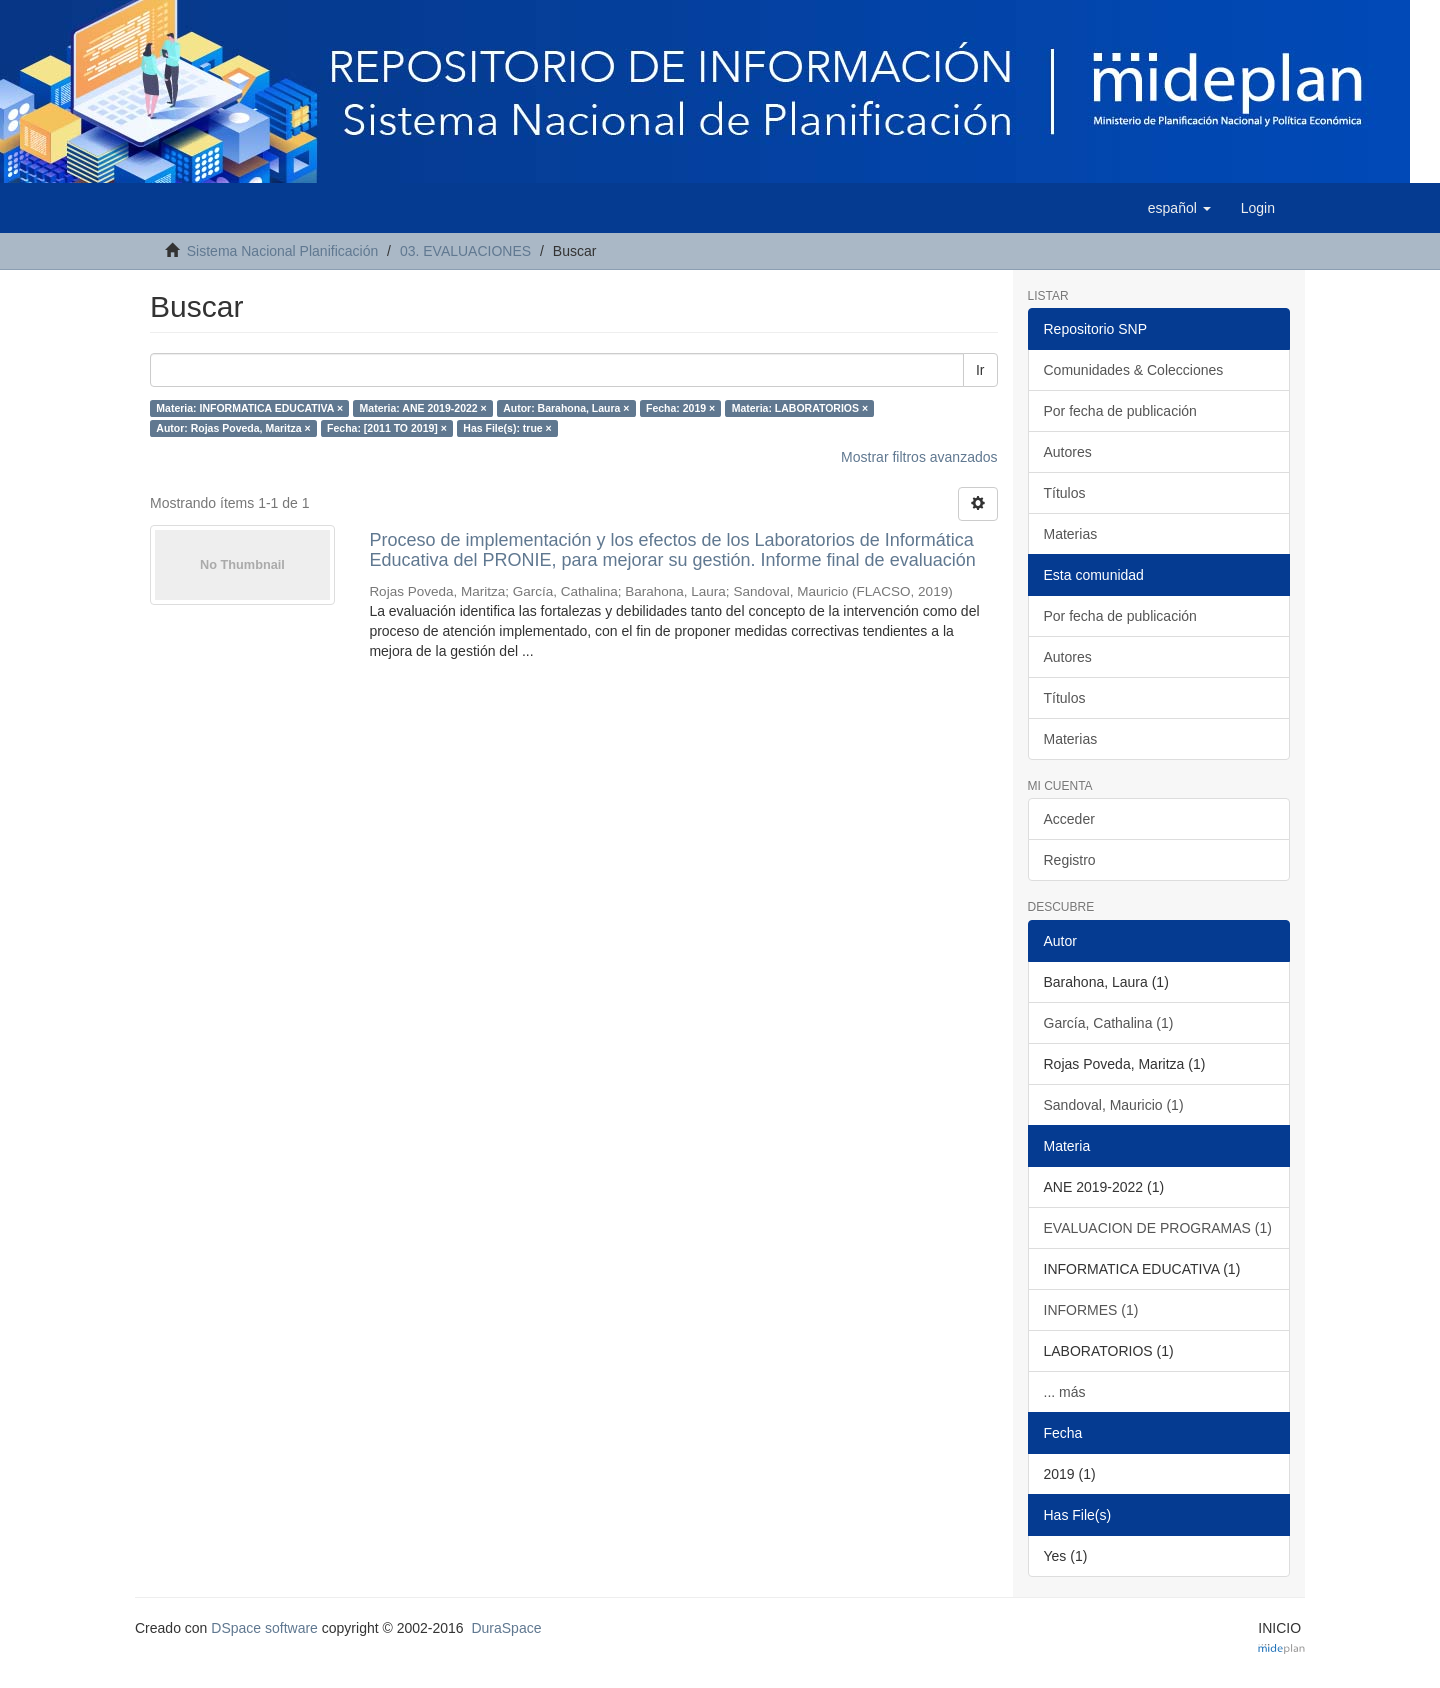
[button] (1179, 208)
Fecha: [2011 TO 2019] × (387, 428)
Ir (980, 370)
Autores (1068, 452)
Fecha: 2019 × (680, 408)
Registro (1070, 860)
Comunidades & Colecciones (1134, 370)
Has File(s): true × (507, 428)
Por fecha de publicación (1120, 411)
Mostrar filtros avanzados (919, 457)
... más (1065, 1392)
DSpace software (264, 1628)
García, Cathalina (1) (1109, 1023)
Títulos (1065, 493)
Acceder (1069, 819)
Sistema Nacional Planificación (282, 251)
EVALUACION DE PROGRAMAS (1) (1158, 1228)
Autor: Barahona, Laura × (566, 408)
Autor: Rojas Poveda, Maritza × (233, 428)
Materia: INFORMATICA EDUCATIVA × (249, 408)
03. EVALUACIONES (465, 251)
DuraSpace (506, 1628)
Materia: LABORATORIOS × (800, 408)
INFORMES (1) (1091, 1310)
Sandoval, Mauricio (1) (1114, 1105)
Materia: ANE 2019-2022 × (423, 408)
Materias (1071, 534)
